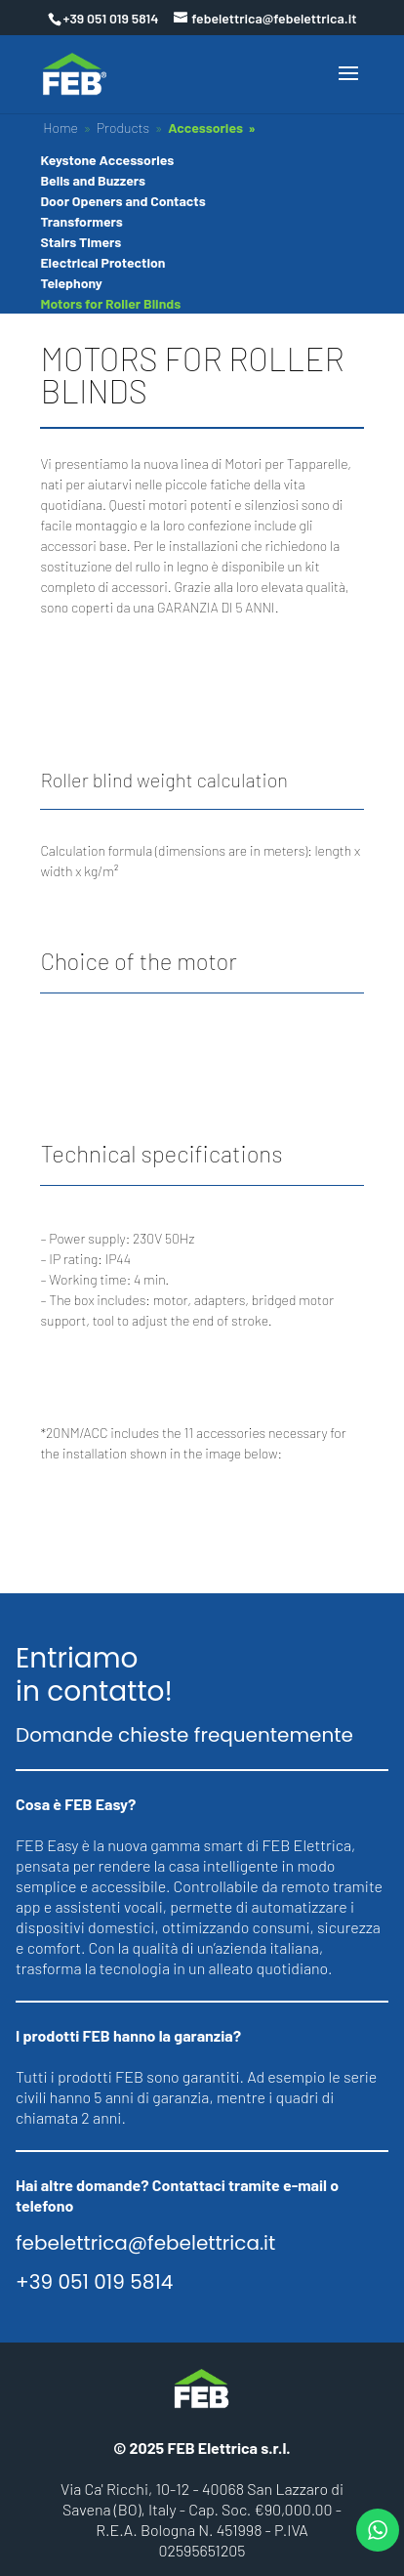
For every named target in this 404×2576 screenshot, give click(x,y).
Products (123, 127)
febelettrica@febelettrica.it (145, 2243)
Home (60, 127)
